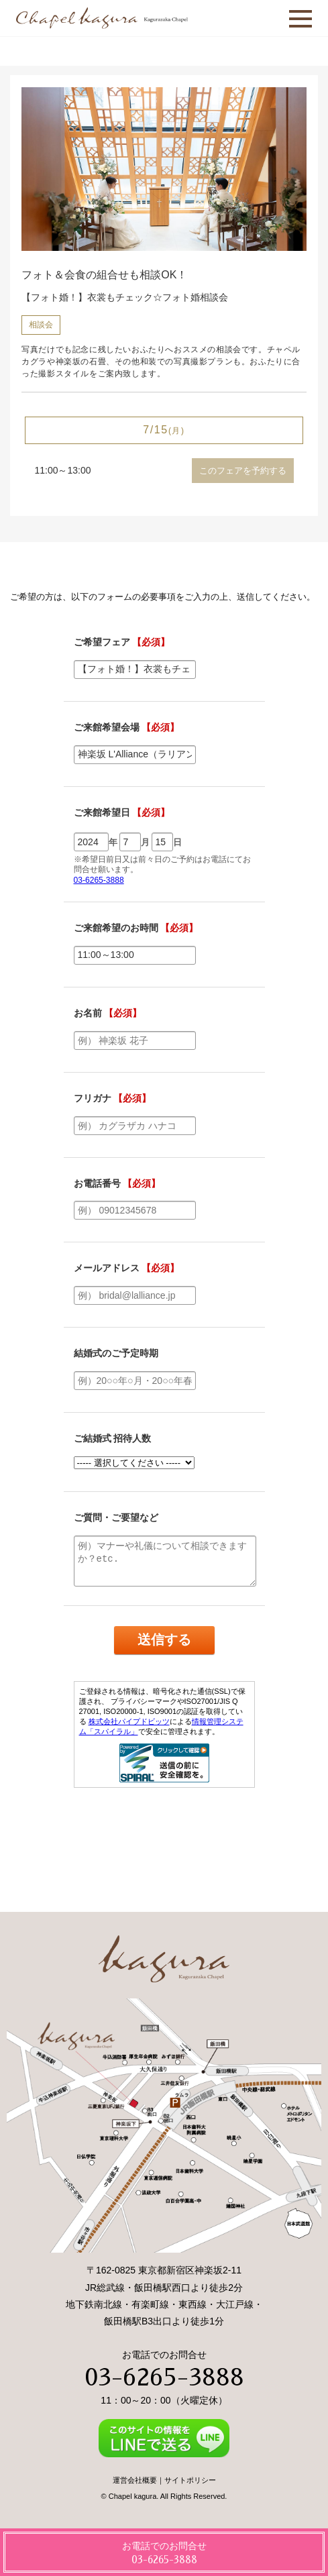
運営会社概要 (135, 2480)
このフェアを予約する (242, 471)
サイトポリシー (190, 2480)
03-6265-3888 (164, 2377)
